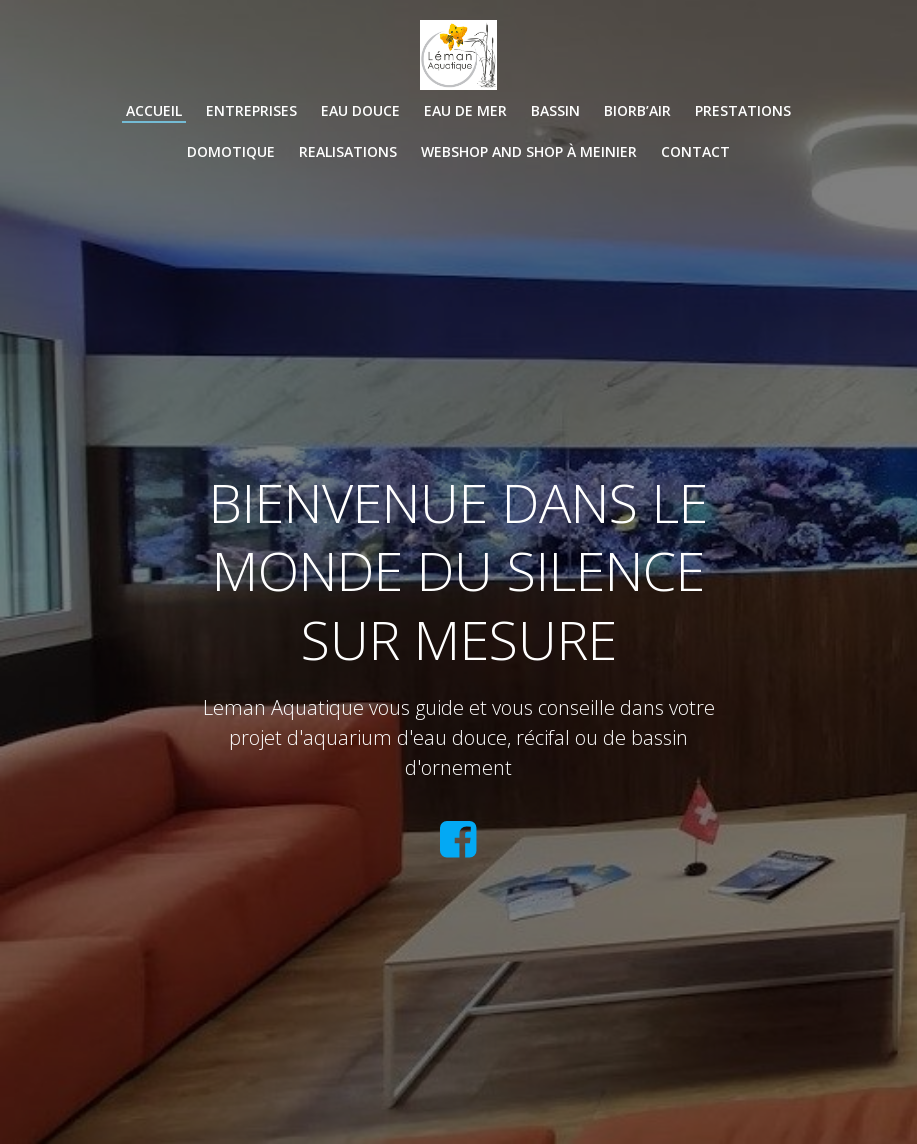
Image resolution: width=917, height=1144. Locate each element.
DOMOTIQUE (231, 151)
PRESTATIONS (743, 110)
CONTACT (695, 151)
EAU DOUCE (360, 110)
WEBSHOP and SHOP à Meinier (529, 151)
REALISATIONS (348, 151)
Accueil (154, 110)
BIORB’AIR (637, 110)
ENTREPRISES (251, 110)
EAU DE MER (465, 110)
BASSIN (555, 110)
